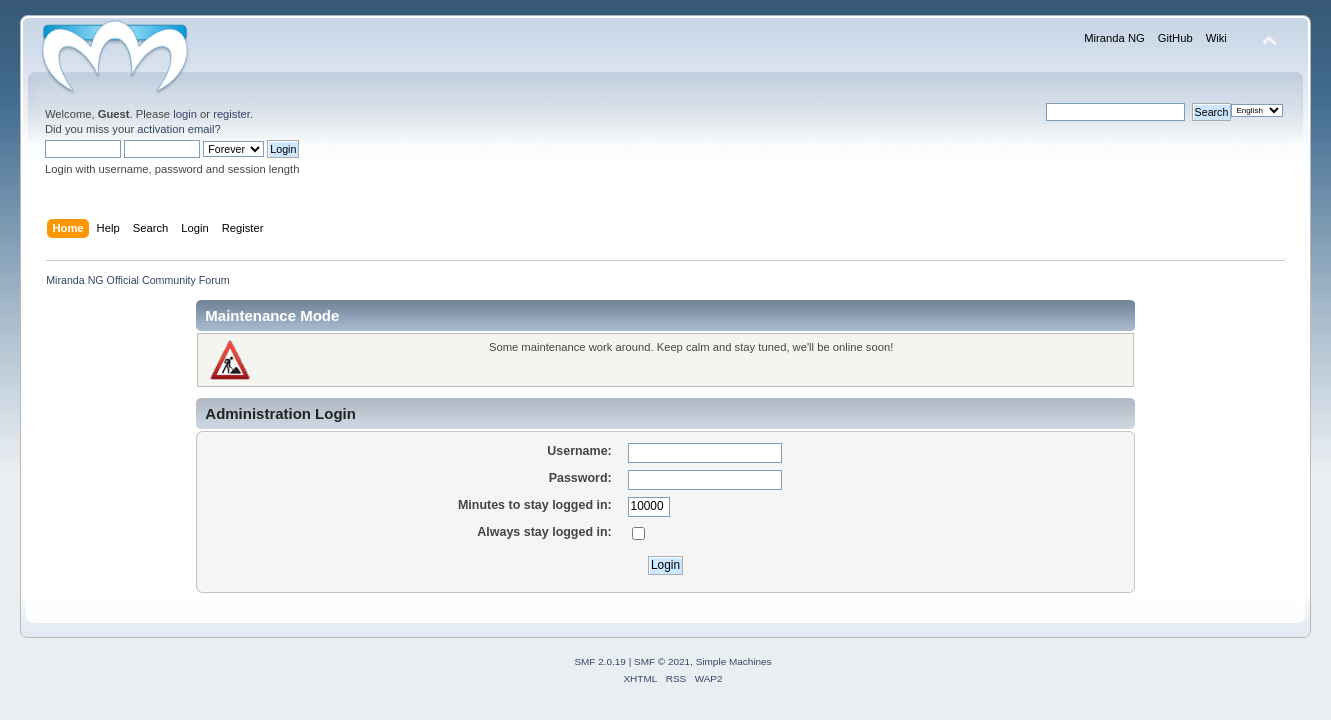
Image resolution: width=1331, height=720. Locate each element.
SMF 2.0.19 (600, 661)
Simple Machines (734, 661)
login (185, 114)
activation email (175, 129)
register (231, 114)
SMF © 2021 (662, 661)
